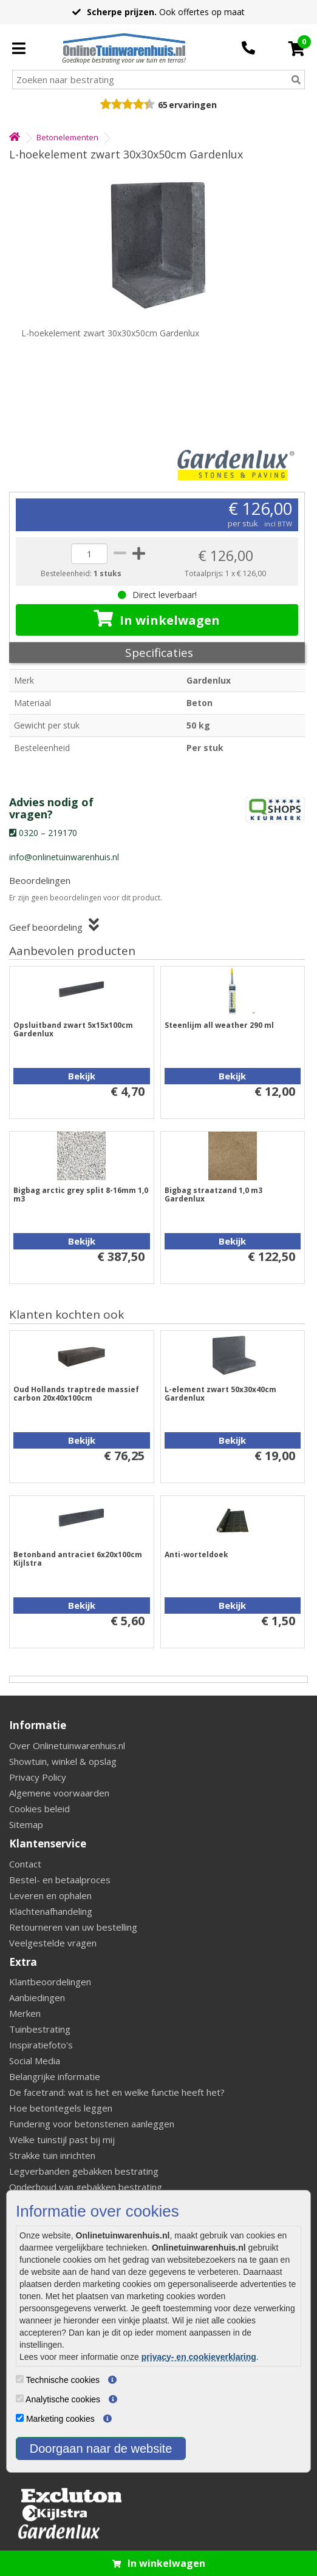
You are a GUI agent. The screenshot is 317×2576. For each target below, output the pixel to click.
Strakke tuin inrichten (52, 2155)
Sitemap (26, 1824)
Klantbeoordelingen (50, 1982)
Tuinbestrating (39, 2029)
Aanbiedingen (37, 1997)
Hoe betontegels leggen (60, 2108)
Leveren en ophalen (50, 1895)
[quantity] (89, 553)
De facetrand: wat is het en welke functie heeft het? (117, 2092)
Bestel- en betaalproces (60, 1880)
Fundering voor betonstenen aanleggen (91, 2124)
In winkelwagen (157, 619)
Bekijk (81, 1076)
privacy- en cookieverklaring (198, 2357)
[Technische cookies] (20, 2379)
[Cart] (296, 48)
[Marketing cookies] (20, 2418)
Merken (25, 2013)
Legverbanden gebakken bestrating (83, 2171)
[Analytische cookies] (20, 2398)
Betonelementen (67, 137)
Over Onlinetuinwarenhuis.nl (67, 1745)
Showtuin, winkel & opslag (63, 1761)
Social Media (34, 2060)
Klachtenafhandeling (50, 1911)
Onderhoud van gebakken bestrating (85, 2187)
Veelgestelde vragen (53, 1943)
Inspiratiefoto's (41, 2045)
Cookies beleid (39, 1809)
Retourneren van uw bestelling (73, 1927)
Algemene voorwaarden (59, 1793)
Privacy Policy (37, 1777)
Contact (25, 1864)
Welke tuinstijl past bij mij (62, 2139)
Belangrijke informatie (54, 2076)
